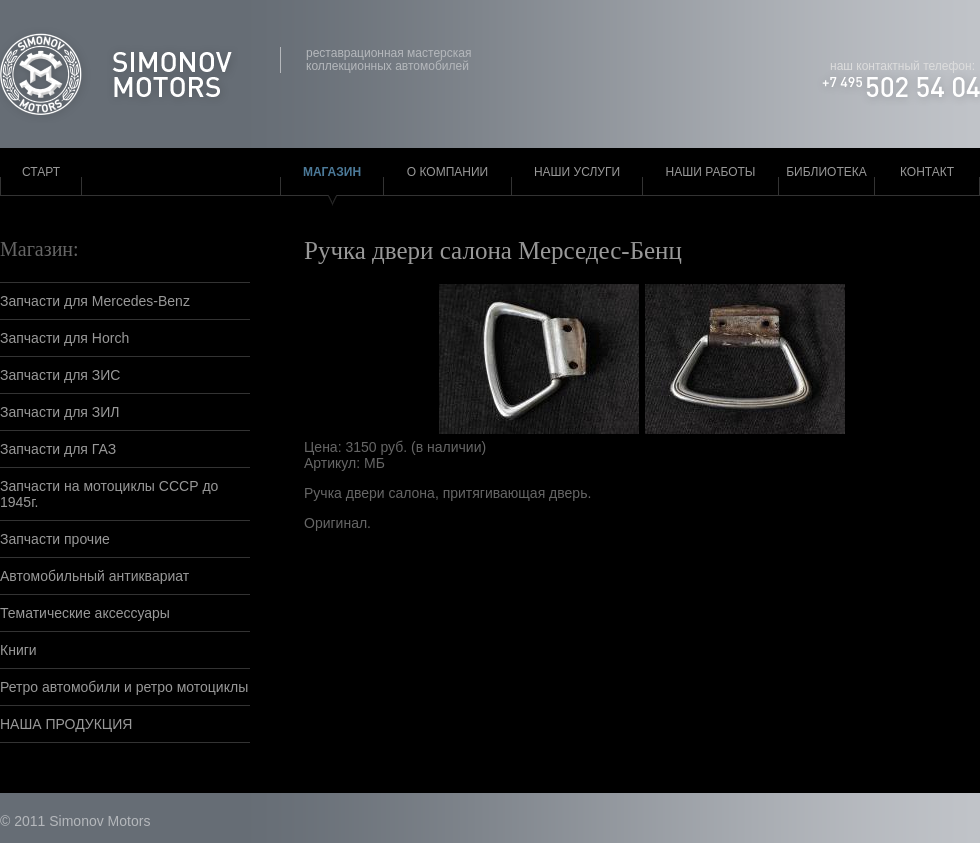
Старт (41, 172)
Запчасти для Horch (64, 338)
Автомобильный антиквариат (94, 576)
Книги (18, 650)
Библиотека (826, 172)
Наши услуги (577, 172)
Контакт (927, 172)
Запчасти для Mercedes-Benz (95, 301)
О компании (447, 172)
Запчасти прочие (55, 539)
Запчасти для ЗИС (60, 375)
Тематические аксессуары (85, 613)
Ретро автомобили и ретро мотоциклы (124, 687)
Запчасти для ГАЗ (58, 449)
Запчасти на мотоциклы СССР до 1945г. (109, 494)
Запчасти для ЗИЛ (60, 412)
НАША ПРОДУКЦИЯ (66, 724)
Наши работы (711, 172)
